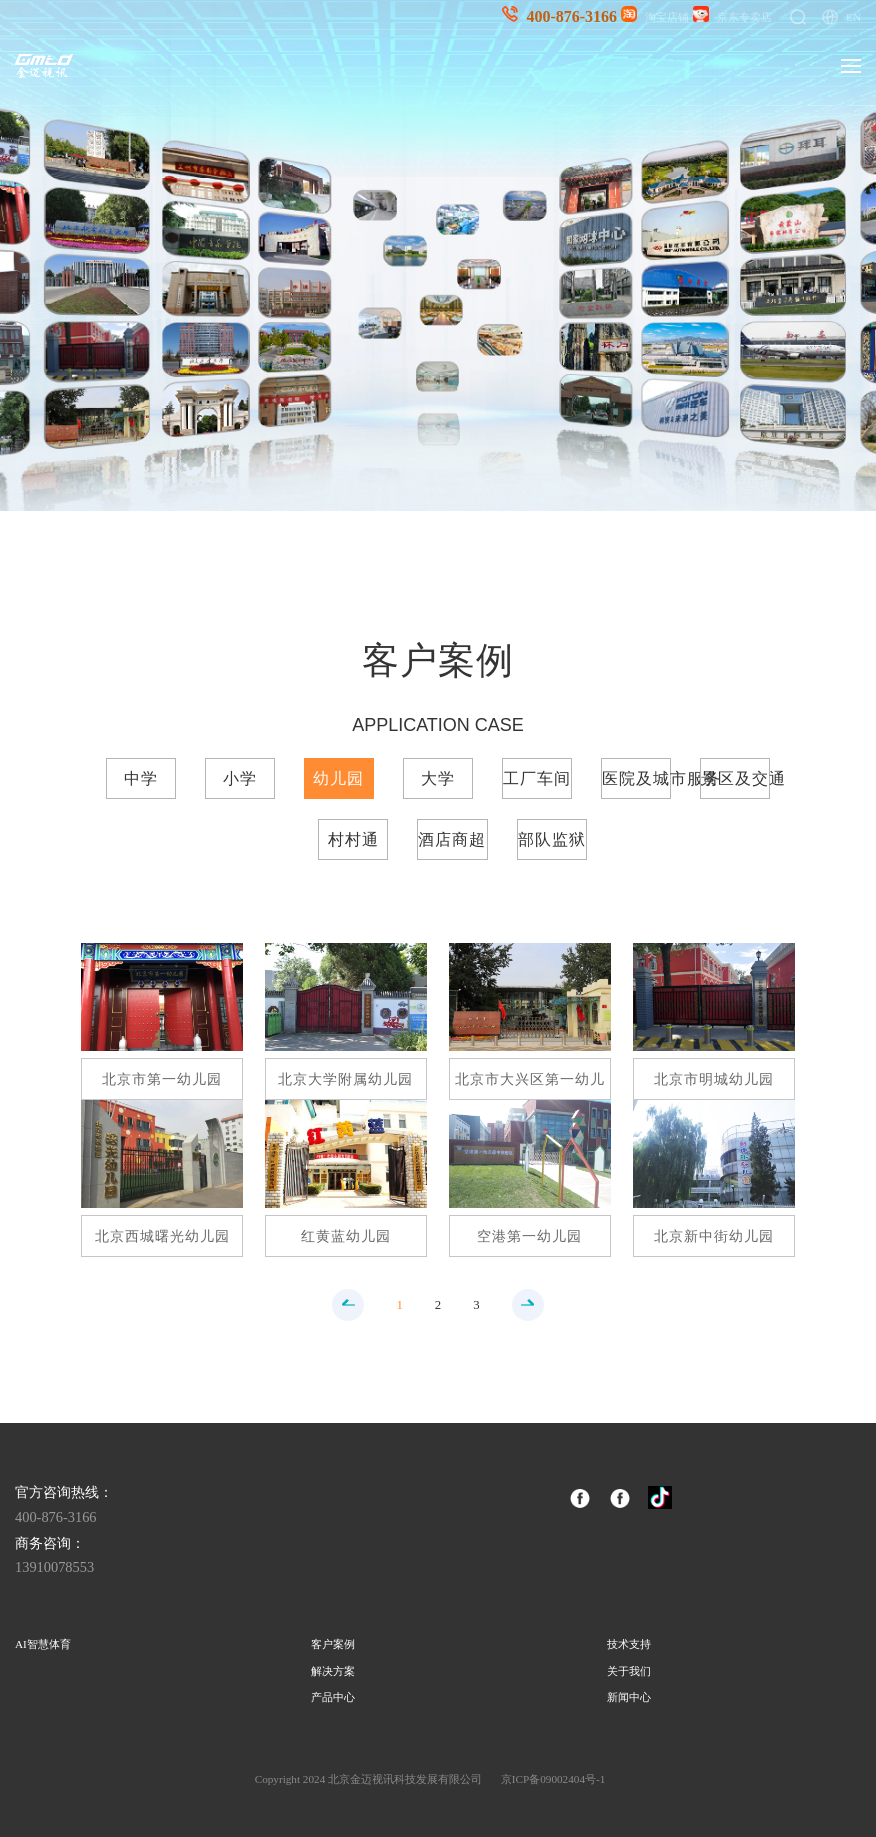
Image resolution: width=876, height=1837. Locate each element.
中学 (141, 778)
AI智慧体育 (43, 1644)
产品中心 (333, 1697)
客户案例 (333, 1644)
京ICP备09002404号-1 (553, 1779)
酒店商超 (452, 839)
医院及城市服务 (636, 778)
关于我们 (629, 1671)
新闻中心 (629, 1697)
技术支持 (629, 1644)
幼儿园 (338, 778)
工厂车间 (537, 778)
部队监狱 (552, 839)
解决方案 (333, 1671)
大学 (438, 778)
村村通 (353, 839)
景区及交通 (735, 778)
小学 (240, 778)
